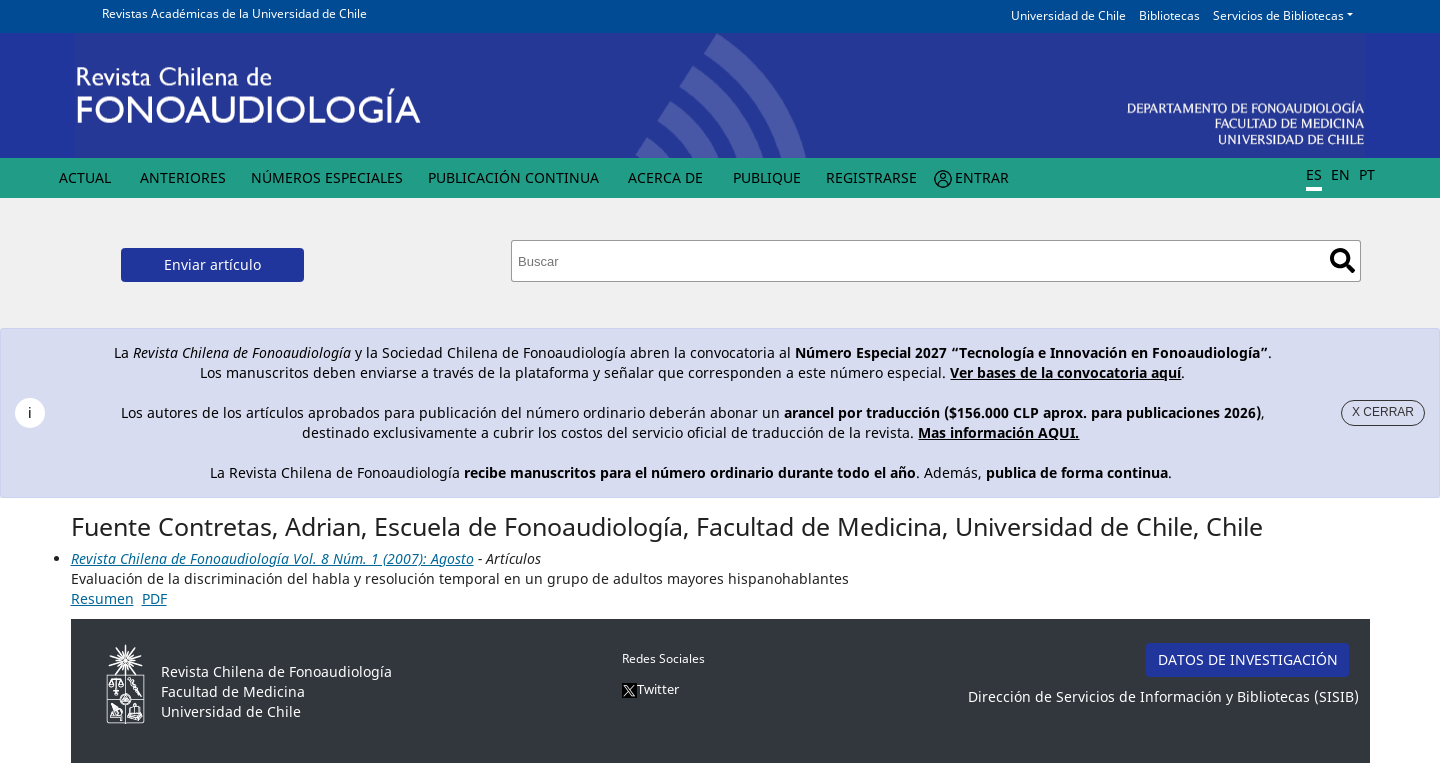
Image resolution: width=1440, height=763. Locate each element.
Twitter (650, 689)
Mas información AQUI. (998, 432)
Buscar (1342, 260)
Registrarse (871, 177)
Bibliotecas (1169, 15)
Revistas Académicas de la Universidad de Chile (234, 13)
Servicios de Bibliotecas (1278, 15)
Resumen (102, 598)
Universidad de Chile (1068, 15)
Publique (767, 177)
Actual (85, 177)
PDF (154, 598)
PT (1367, 174)
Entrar (982, 177)
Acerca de (665, 177)
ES (1314, 174)
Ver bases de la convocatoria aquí (1065, 372)
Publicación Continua (513, 177)
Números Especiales (327, 177)
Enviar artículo (212, 264)
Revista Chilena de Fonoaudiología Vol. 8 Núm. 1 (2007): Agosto (272, 558)
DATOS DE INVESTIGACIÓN (1248, 659)
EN (1340, 174)
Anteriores (183, 177)
